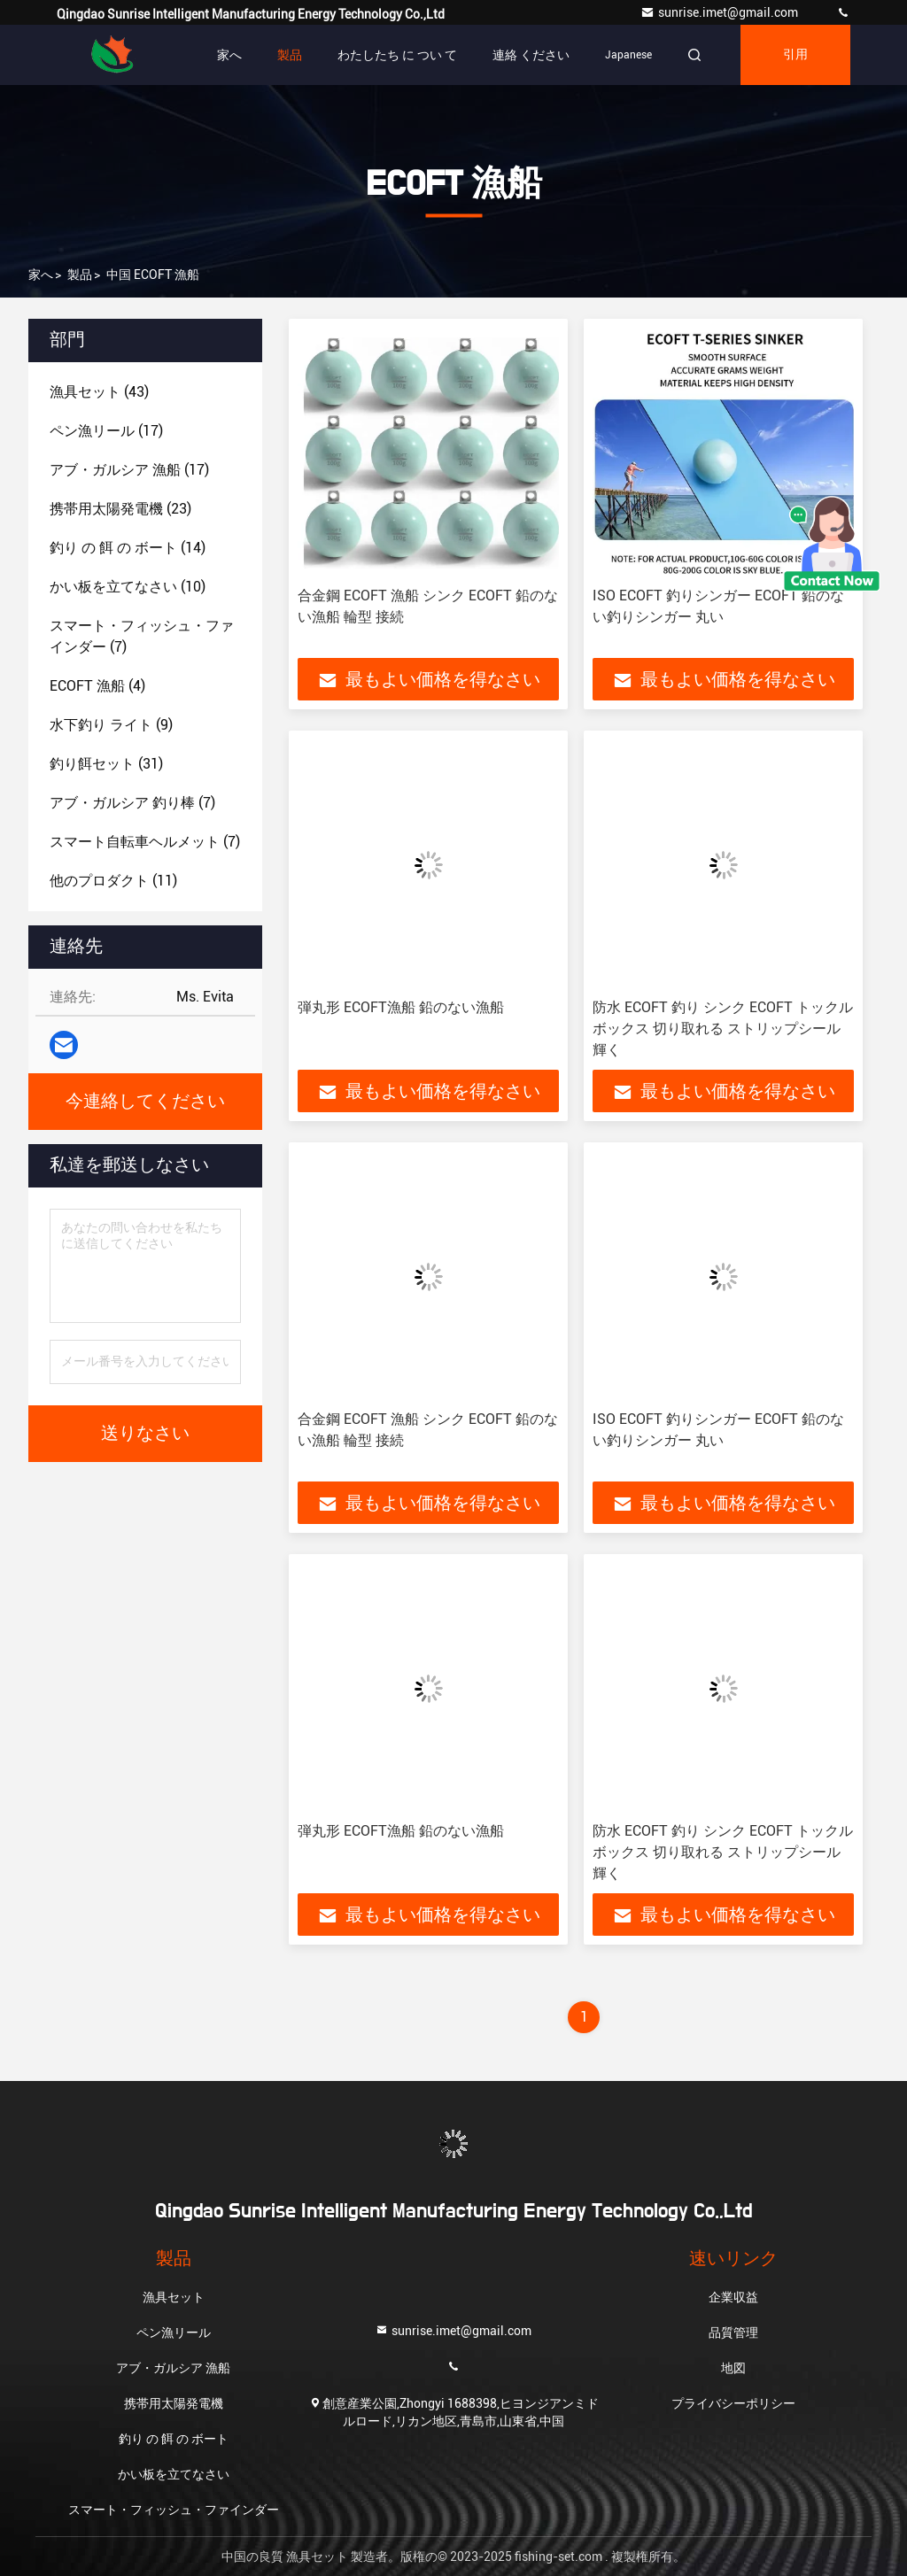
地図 (733, 2368)
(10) (127, 586)
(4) (97, 685)
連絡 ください (531, 55)
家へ (229, 55)
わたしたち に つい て (397, 55)
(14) (127, 547)
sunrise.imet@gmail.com (720, 12)
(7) (142, 636)
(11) (113, 880)
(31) (106, 763)
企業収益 (733, 2297)
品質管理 (733, 2332)
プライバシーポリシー (733, 2403)
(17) (106, 430)
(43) (99, 391)
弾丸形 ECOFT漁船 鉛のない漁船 (401, 1007)
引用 (795, 55)
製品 (289, 55)
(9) (111, 724)
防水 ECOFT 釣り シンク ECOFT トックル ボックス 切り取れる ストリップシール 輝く (723, 1028)
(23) (120, 508)
